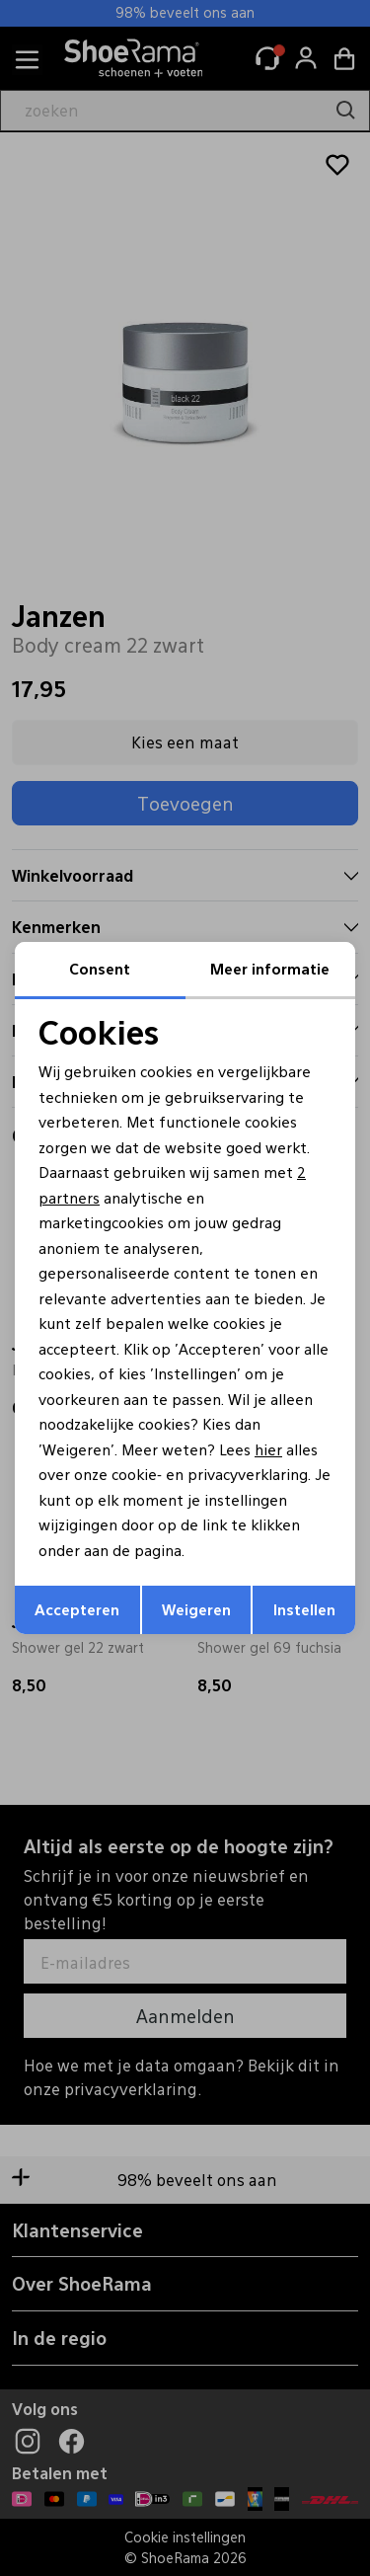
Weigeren (196, 1609)
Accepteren (77, 1609)
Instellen (304, 1609)
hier (268, 1449)
